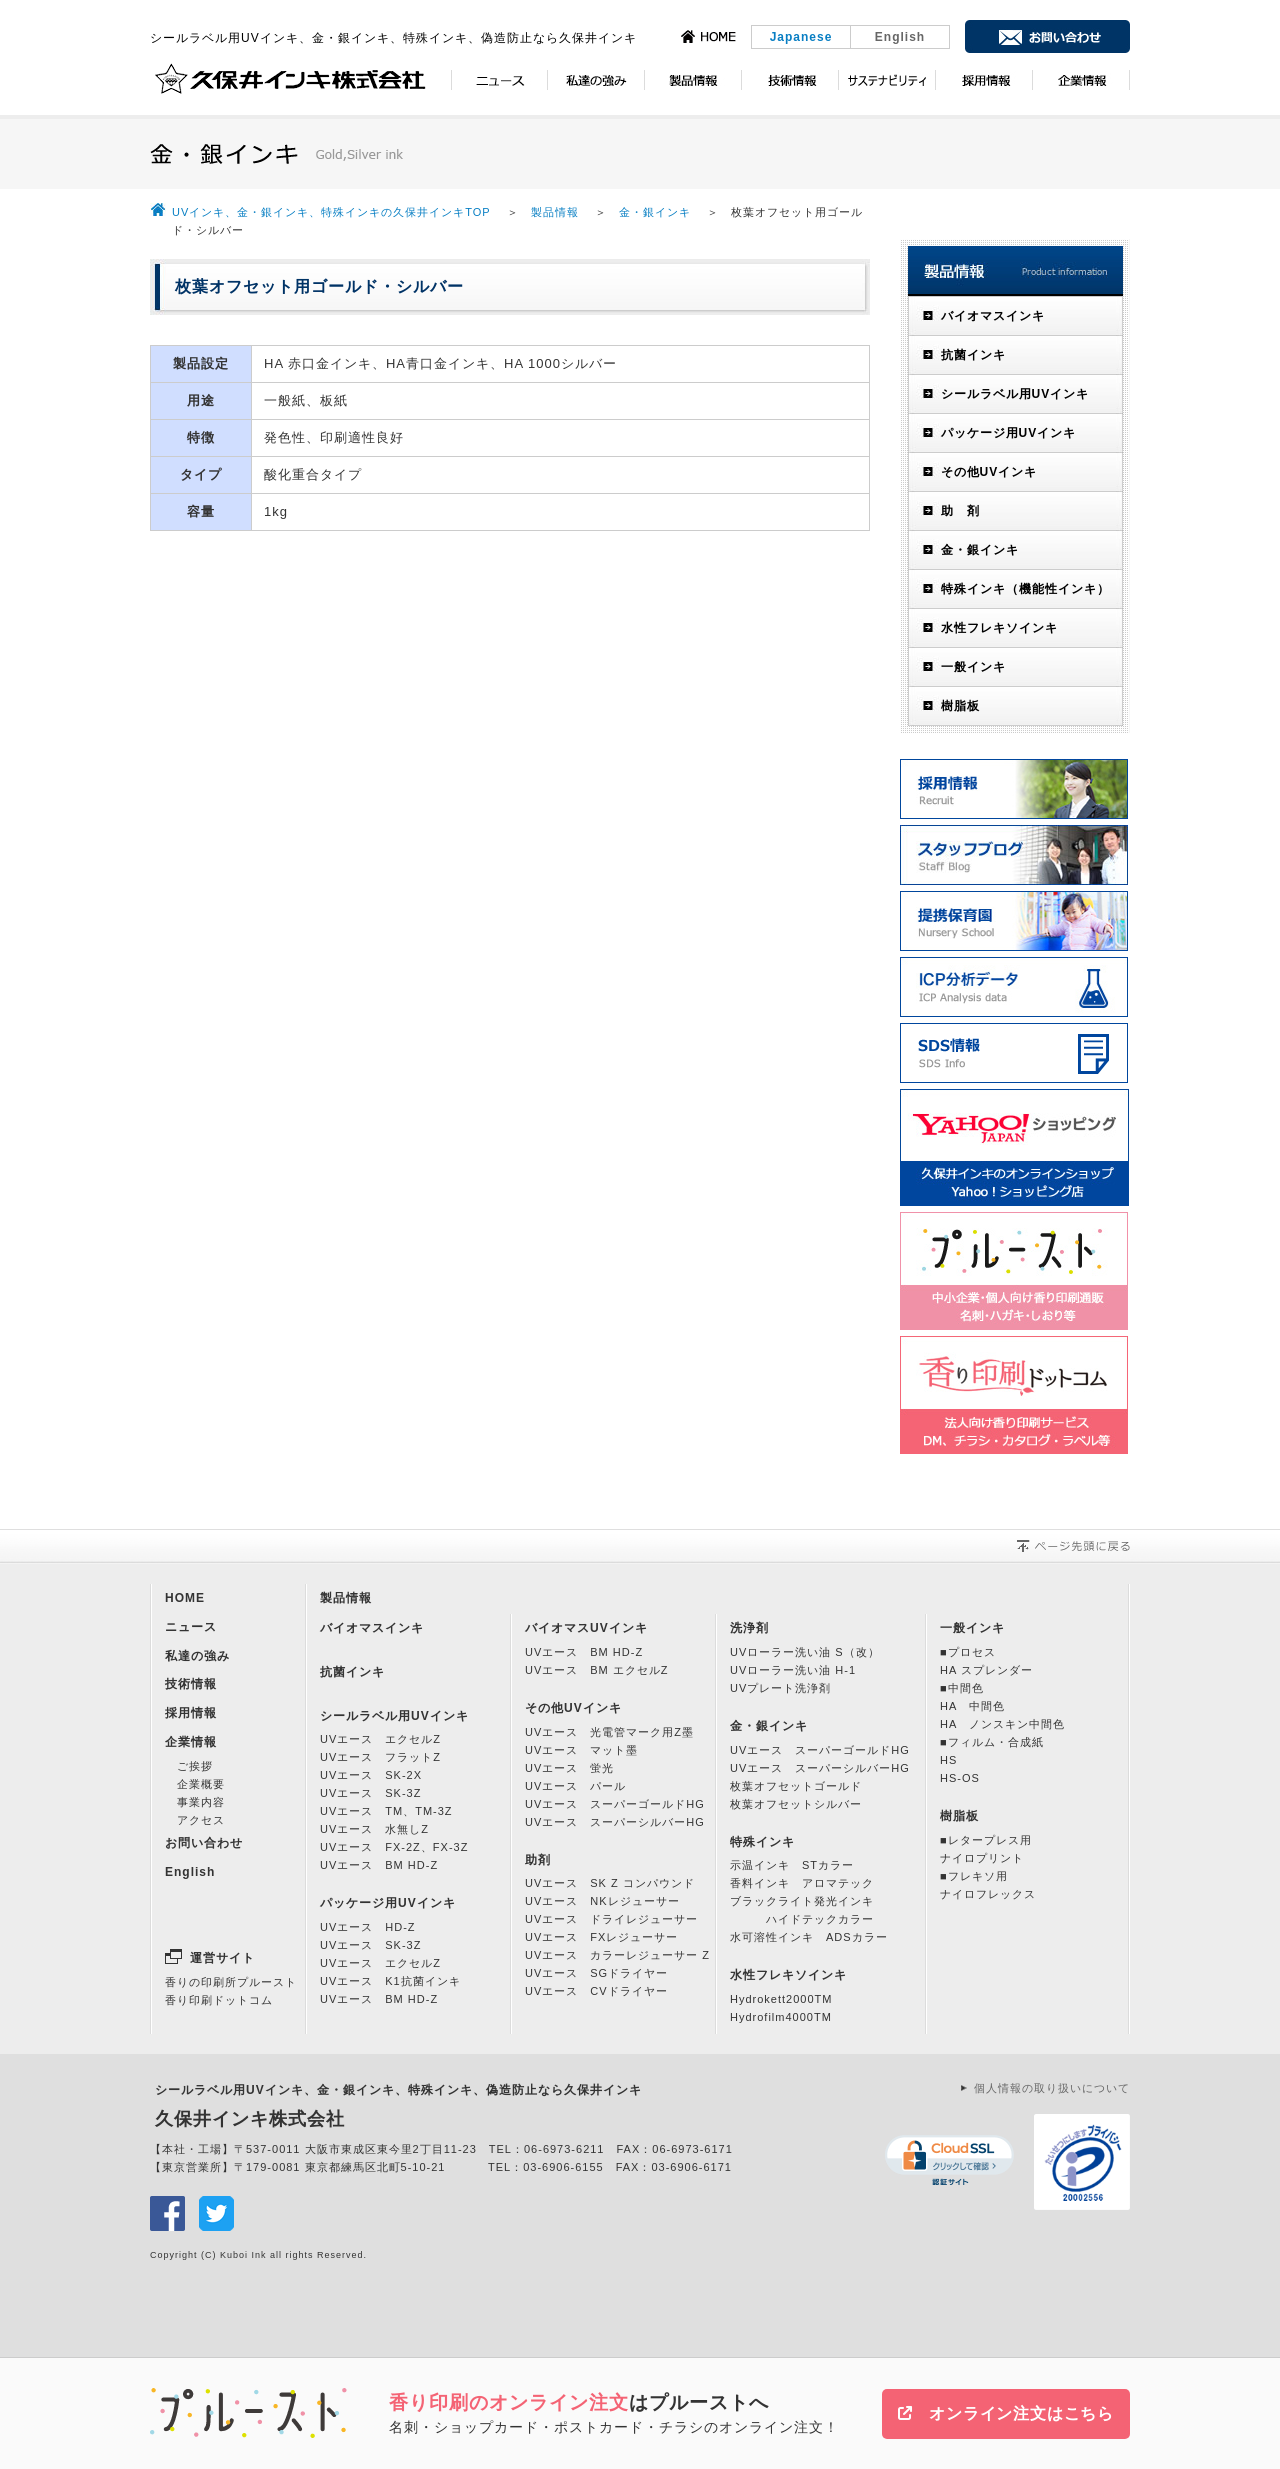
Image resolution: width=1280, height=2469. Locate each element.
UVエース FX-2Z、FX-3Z (394, 1847)
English (900, 37)
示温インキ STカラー (792, 1865)
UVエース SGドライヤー (596, 1973)
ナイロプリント (982, 1858)
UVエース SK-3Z (370, 1793)
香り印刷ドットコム (219, 2000)
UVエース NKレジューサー (602, 1901)
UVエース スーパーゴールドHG (615, 1804)
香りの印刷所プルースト (231, 1982)
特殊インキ (762, 1842)
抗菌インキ (973, 355)
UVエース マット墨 (581, 1750)
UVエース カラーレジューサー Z (617, 1955)
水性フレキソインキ (999, 628)
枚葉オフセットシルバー (796, 1804)
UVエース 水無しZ (374, 1829)
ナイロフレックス (988, 1894)
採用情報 (191, 1713)
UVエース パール (575, 1786)
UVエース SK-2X (371, 1775)
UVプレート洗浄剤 (780, 1688)
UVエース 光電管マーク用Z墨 (609, 1732)
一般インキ (973, 667)
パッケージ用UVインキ (1009, 433)
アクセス (201, 1820)
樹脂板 (960, 706)
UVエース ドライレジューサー (611, 1919)
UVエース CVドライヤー (596, 1991)
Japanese (801, 37)
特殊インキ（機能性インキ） (1025, 589)
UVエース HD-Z (368, 1927)
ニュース (191, 1627)
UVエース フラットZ (380, 1757)
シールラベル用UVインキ (1015, 394)
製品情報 (555, 212)
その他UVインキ (989, 472)
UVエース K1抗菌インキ (390, 1981)
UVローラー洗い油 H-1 (793, 1670)
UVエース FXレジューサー (601, 1937)
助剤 (538, 1860)
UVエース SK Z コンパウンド (610, 1883)
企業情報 (191, 1742)
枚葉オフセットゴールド (796, 1786)
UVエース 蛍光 (569, 1768)
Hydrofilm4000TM (781, 2017)
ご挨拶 (195, 1766)
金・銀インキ (655, 212)
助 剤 (960, 511)
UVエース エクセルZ (380, 1739)
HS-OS (960, 1778)
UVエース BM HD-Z (379, 1865)
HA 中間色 (972, 1706)
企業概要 (201, 1784)
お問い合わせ (204, 1843)
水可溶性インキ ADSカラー (809, 1937)
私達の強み (197, 1656)
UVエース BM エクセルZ (597, 1670)
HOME (185, 1598)
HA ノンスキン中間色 (1002, 1724)
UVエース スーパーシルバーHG (615, 1822)
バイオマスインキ (993, 316)
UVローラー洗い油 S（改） (805, 1652)
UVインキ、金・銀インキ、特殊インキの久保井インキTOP (333, 212)
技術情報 (191, 1684)
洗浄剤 (749, 1628)
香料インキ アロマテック (802, 1883)
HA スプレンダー (986, 1670)
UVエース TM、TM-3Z (386, 1811)
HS (948, 1760)
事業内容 (201, 1802)
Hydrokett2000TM (781, 1999)
